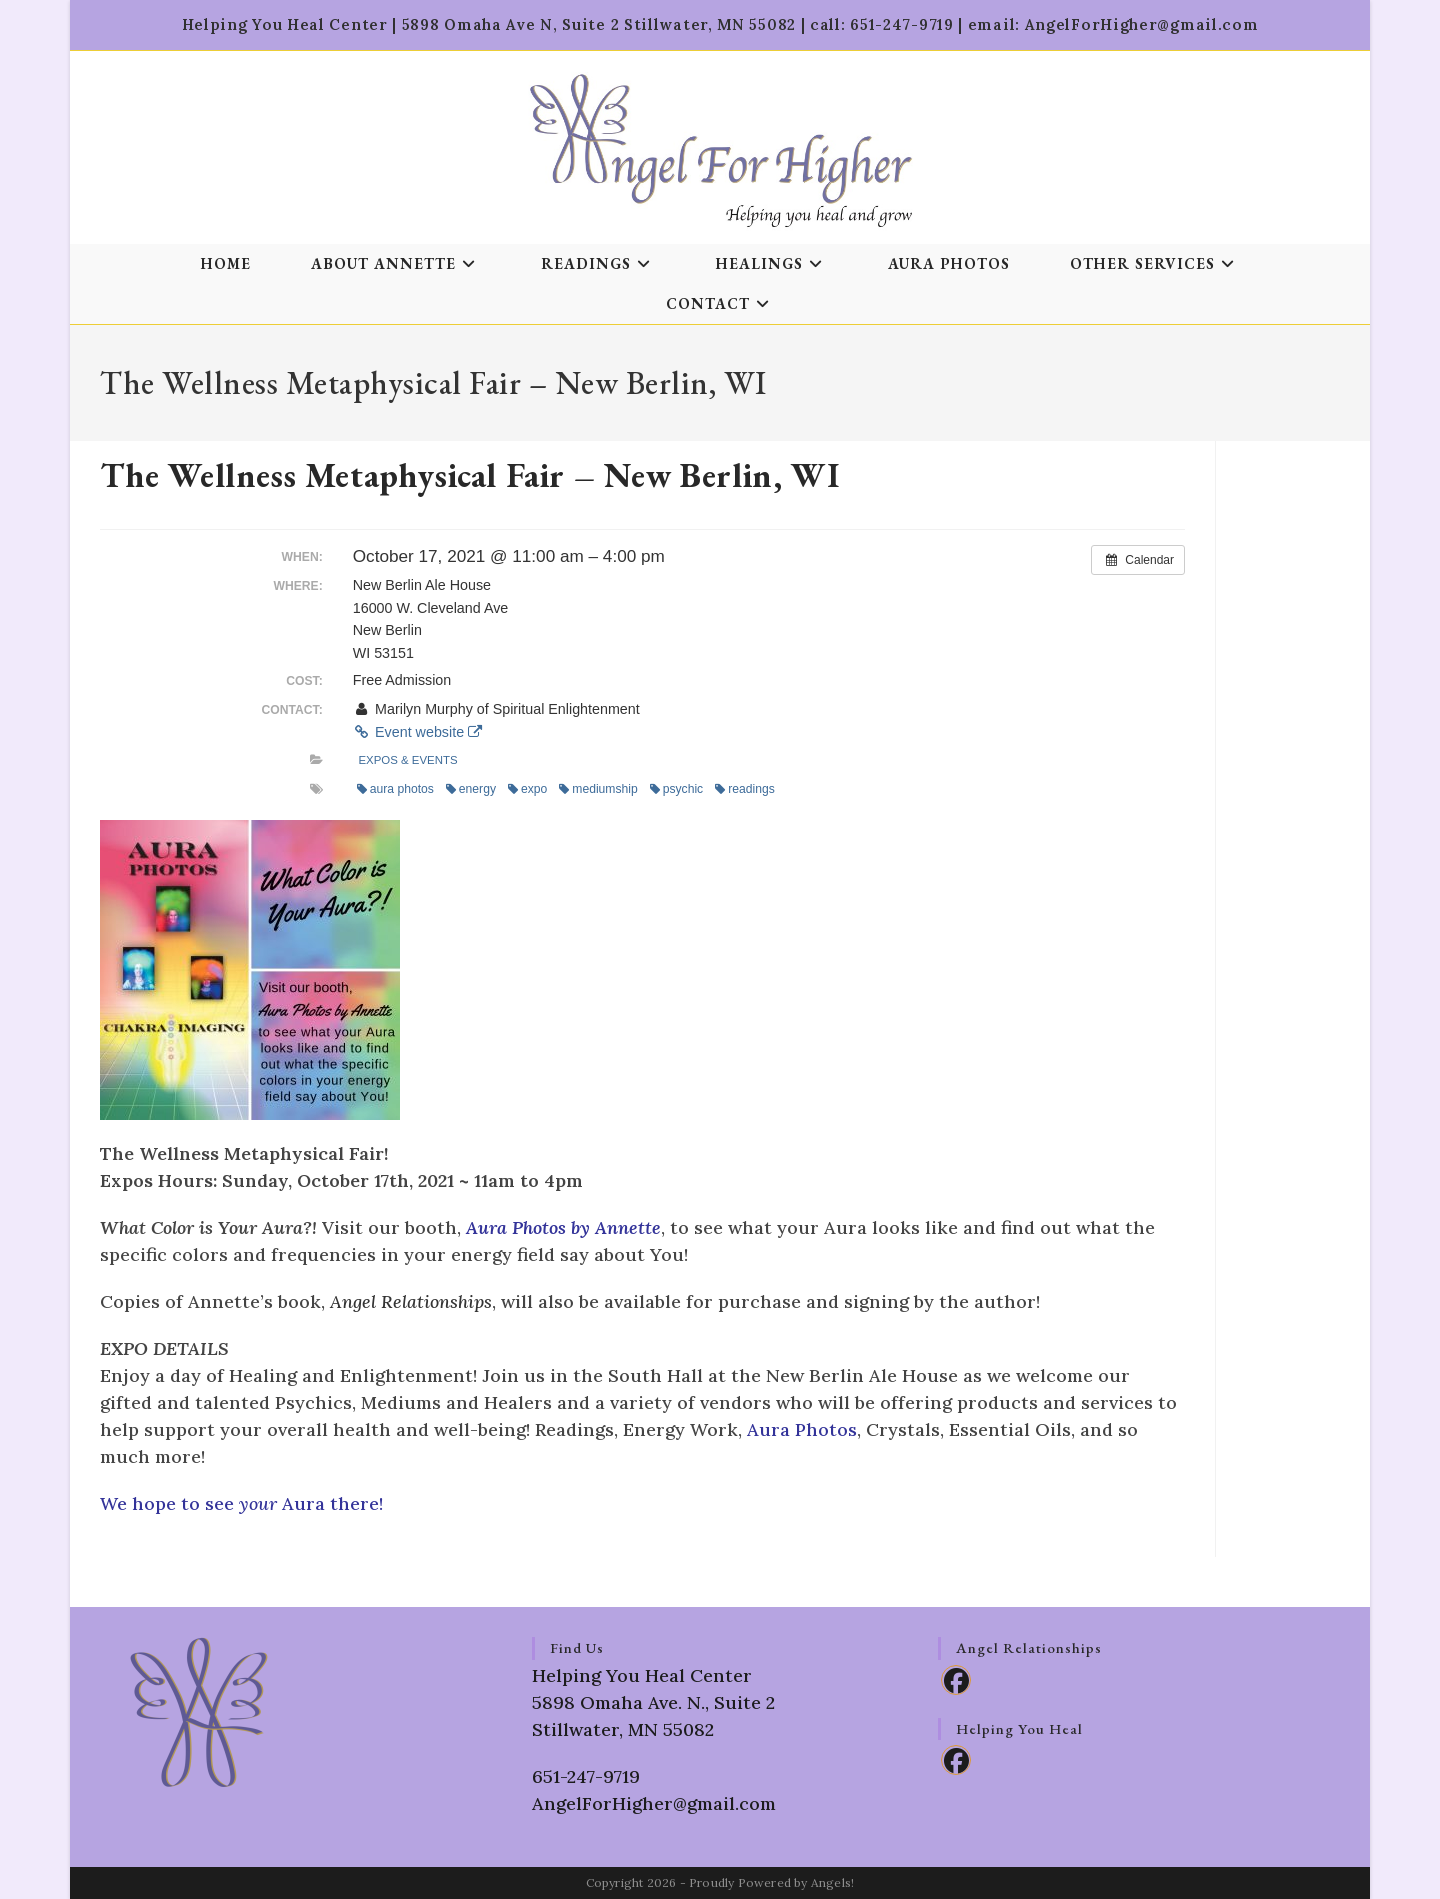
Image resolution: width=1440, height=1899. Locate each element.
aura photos (395, 789)
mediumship (598, 789)
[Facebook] (956, 1680)
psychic (676, 789)
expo (527, 789)
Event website (417, 732)
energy (471, 789)
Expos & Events (407, 760)
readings (745, 789)
